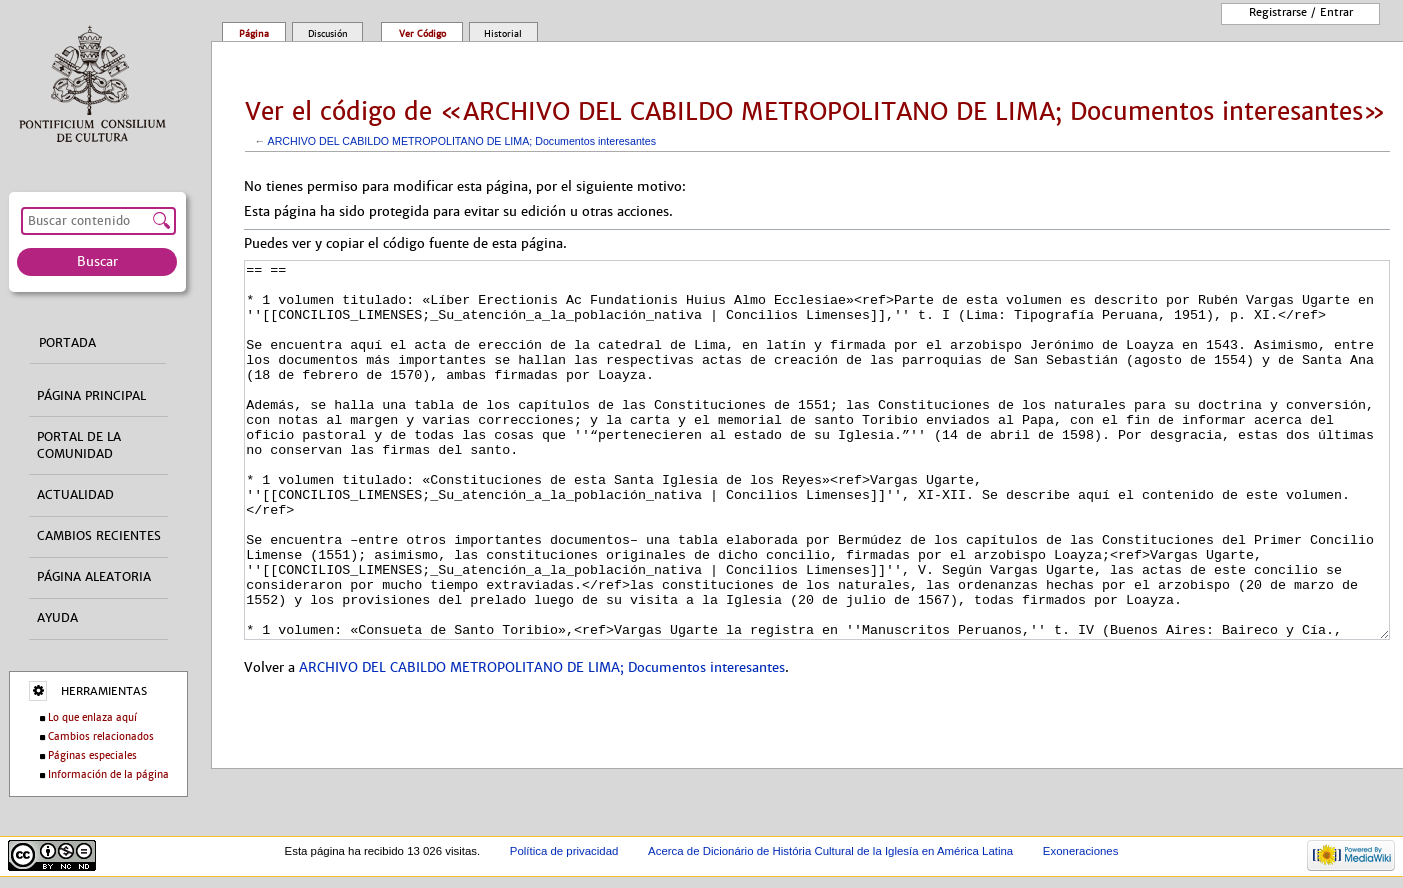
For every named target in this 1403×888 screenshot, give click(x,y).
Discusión (328, 34)
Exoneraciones (1081, 851)
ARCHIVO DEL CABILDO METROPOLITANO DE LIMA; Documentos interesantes (462, 141)
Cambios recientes (99, 536)
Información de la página (108, 774)
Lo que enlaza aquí (92, 717)
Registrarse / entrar (1301, 12)
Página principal (91, 396)
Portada (67, 343)
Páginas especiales (92, 755)
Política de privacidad (564, 851)
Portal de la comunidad (79, 445)
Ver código (422, 34)
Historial (503, 34)
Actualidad (75, 495)
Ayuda (57, 618)
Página (254, 34)
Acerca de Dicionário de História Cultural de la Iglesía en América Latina (830, 851)
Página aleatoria (94, 577)
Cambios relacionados (101, 736)
